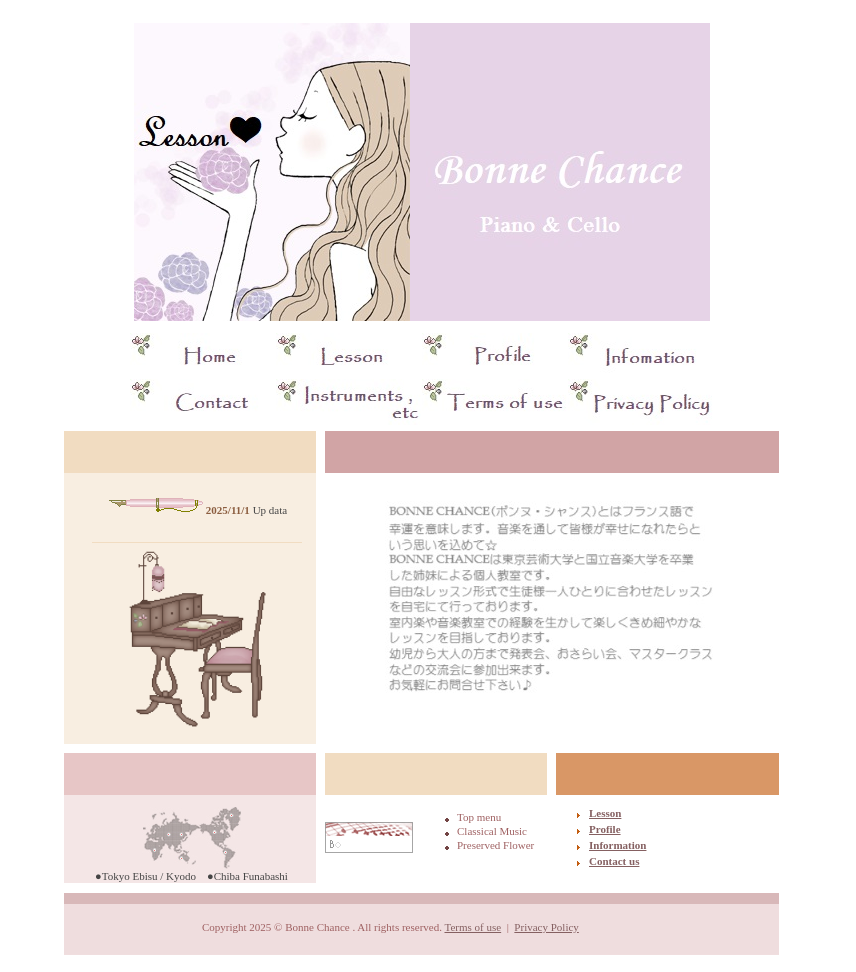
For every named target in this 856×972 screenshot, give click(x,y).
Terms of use (472, 927)
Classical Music (492, 831)
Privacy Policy (546, 927)
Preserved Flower (495, 845)
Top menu (479, 817)
